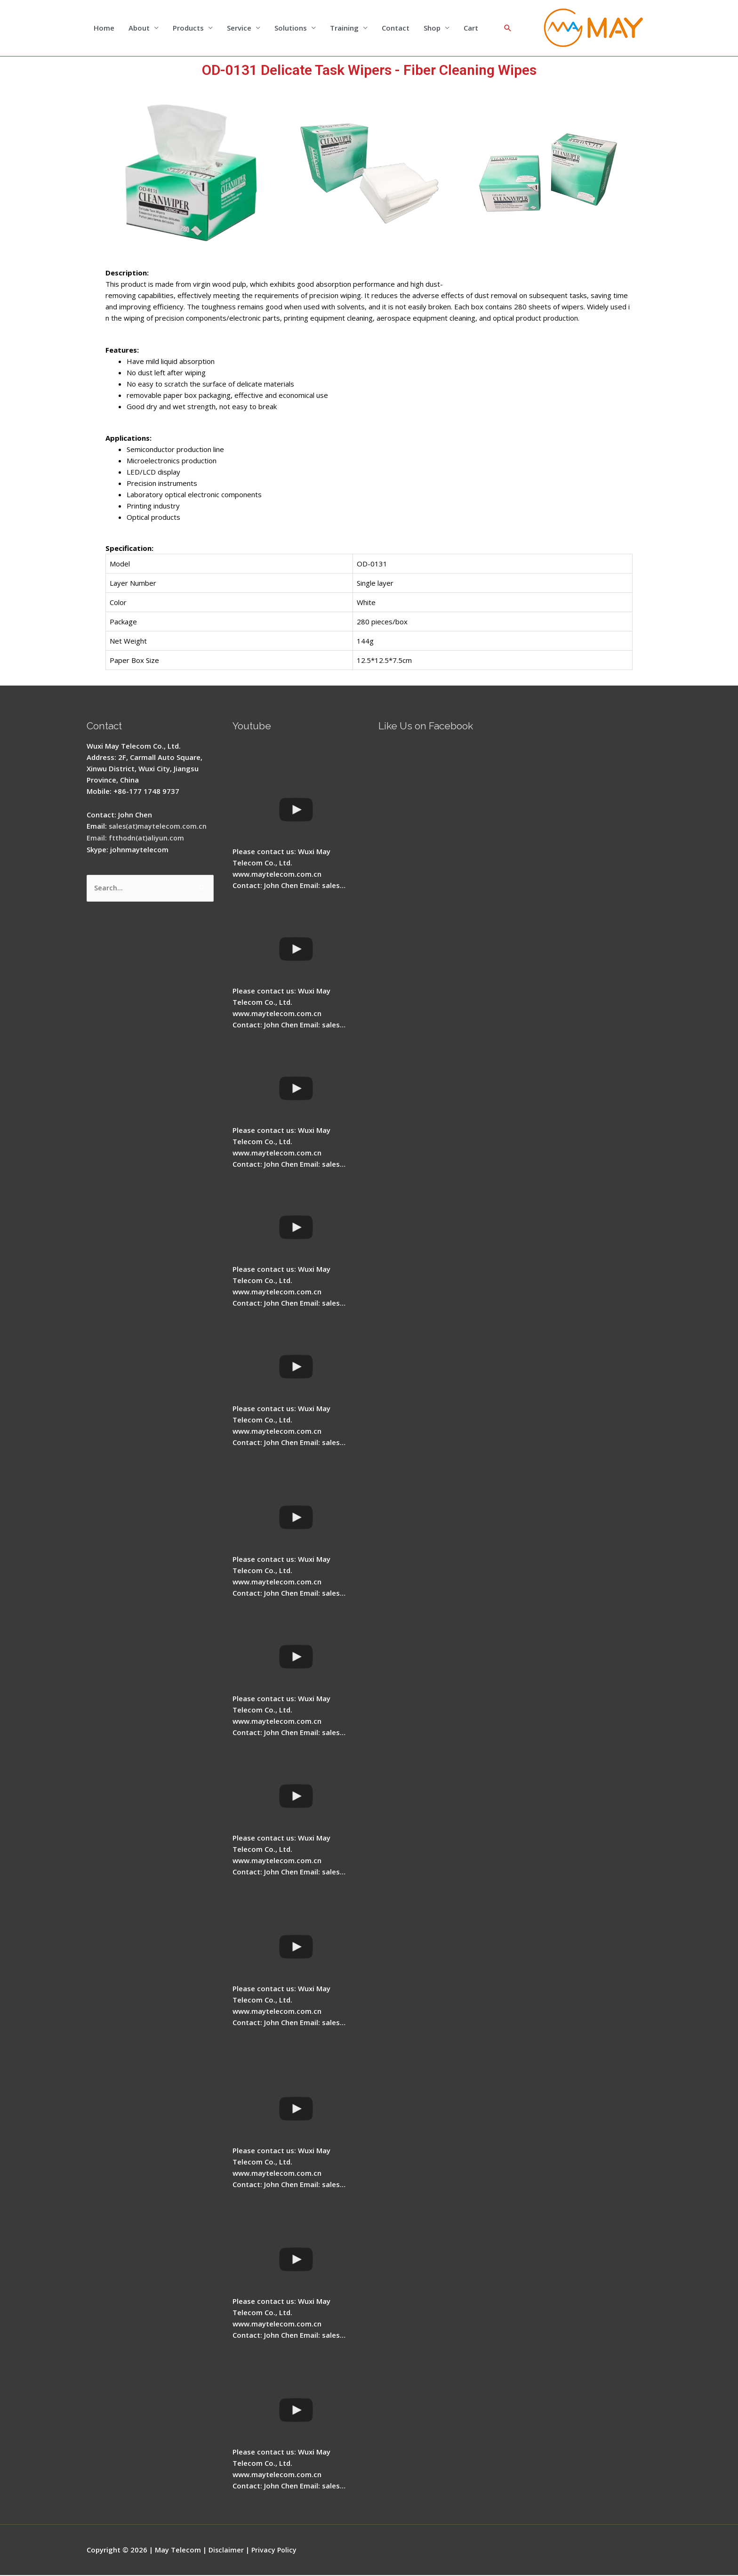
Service (239, 28)
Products (188, 28)
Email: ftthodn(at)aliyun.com (136, 837)
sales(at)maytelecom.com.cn (159, 826)
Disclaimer (227, 2550)
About (139, 28)
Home (104, 28)
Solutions (290, 28)
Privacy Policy (275, 2550)
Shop (432, 28)
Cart (471, 28)
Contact (395, 28)
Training (344, 28)
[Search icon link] (508, 28)
